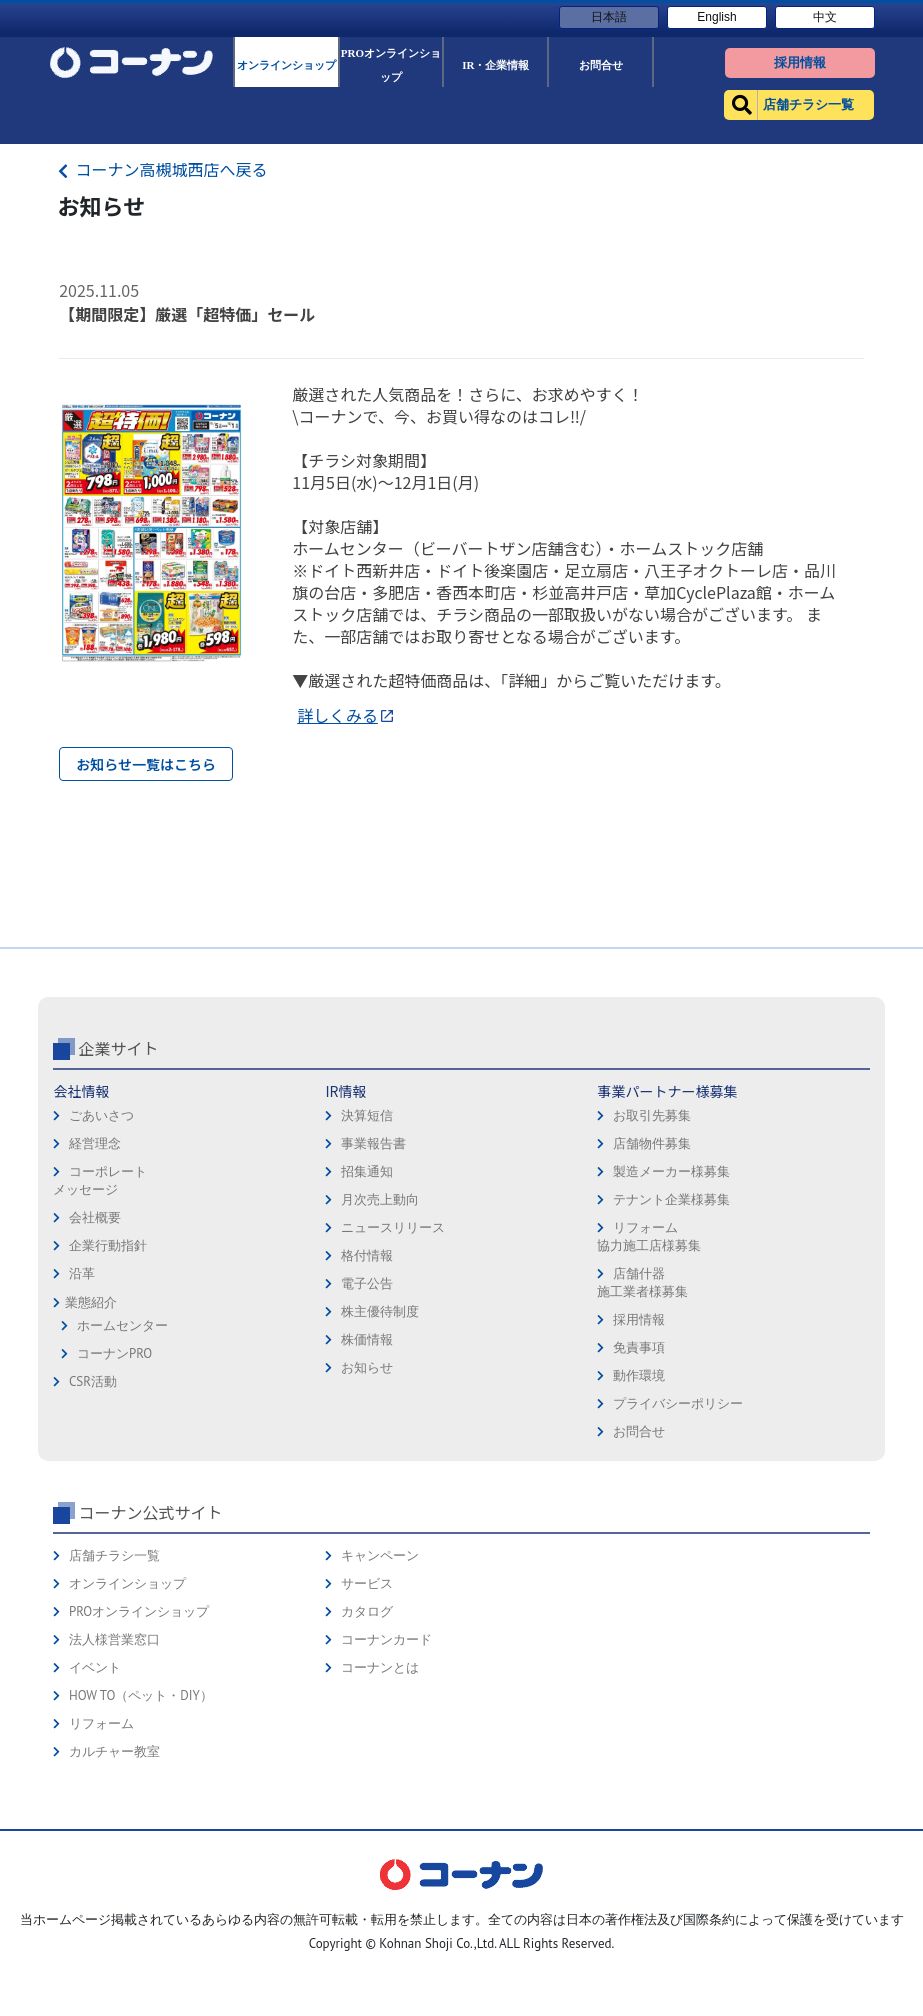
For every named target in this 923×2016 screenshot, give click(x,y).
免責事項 (639, 1488)
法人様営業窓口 (114, 1780)
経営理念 (95, 1284)
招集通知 (367, 1312)
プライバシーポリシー (678, 1544)
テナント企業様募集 (671, 1340)
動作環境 (639, 1516)
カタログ (367, 1752)
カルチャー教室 (114, 1892)
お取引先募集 (652, 1256)
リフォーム (101, 1864)
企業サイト (118, 1189)
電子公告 (367, 1424)
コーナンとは (380, 1808)
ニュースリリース (393, 1368)
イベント (95, 1808)
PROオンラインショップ (139, 1752)
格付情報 (367, 1396)
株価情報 (367, 1480)
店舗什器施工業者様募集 (642, 1423)
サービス (367, 1724)
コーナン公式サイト (150, 1653)
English (716, 17)
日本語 (609, 17)
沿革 (82, 1414)
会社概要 (95, 1358)
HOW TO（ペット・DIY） (141, 1836)
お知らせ (367, 1508)
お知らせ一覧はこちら (146, 764)
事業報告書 (373, 1284)
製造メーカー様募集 (671, 1312)
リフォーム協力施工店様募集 (649, 1377)
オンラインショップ (127, 1724)
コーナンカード (386, 1780)
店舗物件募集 (652, 1284)
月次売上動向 (380, 1340)
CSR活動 (93, 1522)
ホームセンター (122, 1466)
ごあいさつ (101, 1256)
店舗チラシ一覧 (114, 1696)
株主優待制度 (380, 1452)
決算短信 (367, 1256)
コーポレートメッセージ (99, 1321)
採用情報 (639, 1460)
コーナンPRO (114, 1494)
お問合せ (639, 1572)
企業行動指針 (108, 1386)
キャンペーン (380, 1696)
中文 (825, 17)
